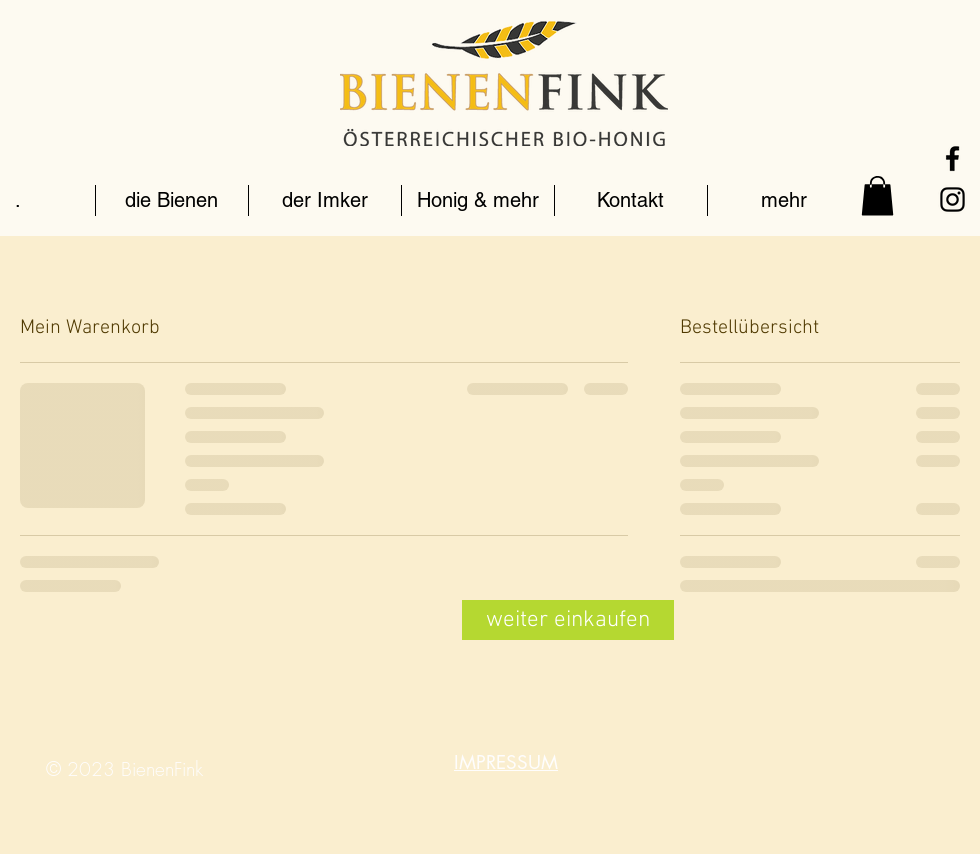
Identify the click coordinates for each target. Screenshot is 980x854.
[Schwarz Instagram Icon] (952, 199)
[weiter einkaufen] (568, 620)
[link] (877, 195)
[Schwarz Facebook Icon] (952, 158)
